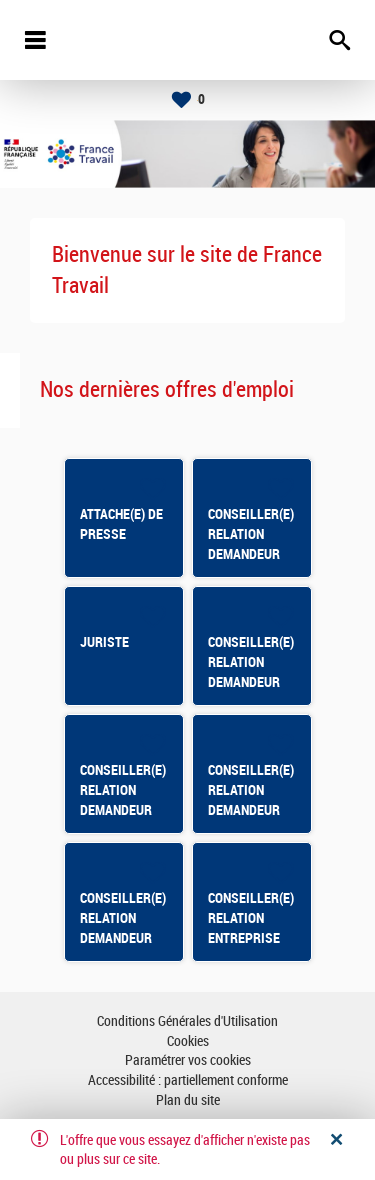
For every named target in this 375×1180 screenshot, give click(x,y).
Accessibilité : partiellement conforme (188, 1080)
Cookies (188, 1041)
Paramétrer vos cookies (188, 1060)
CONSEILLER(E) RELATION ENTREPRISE (251, 918)
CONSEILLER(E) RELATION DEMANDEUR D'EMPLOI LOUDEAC (251, 810)
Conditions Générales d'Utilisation (187, 1021)
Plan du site (188, 1100)
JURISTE (104, 642)
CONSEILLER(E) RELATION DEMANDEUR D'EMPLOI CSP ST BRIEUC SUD (123, 810)
